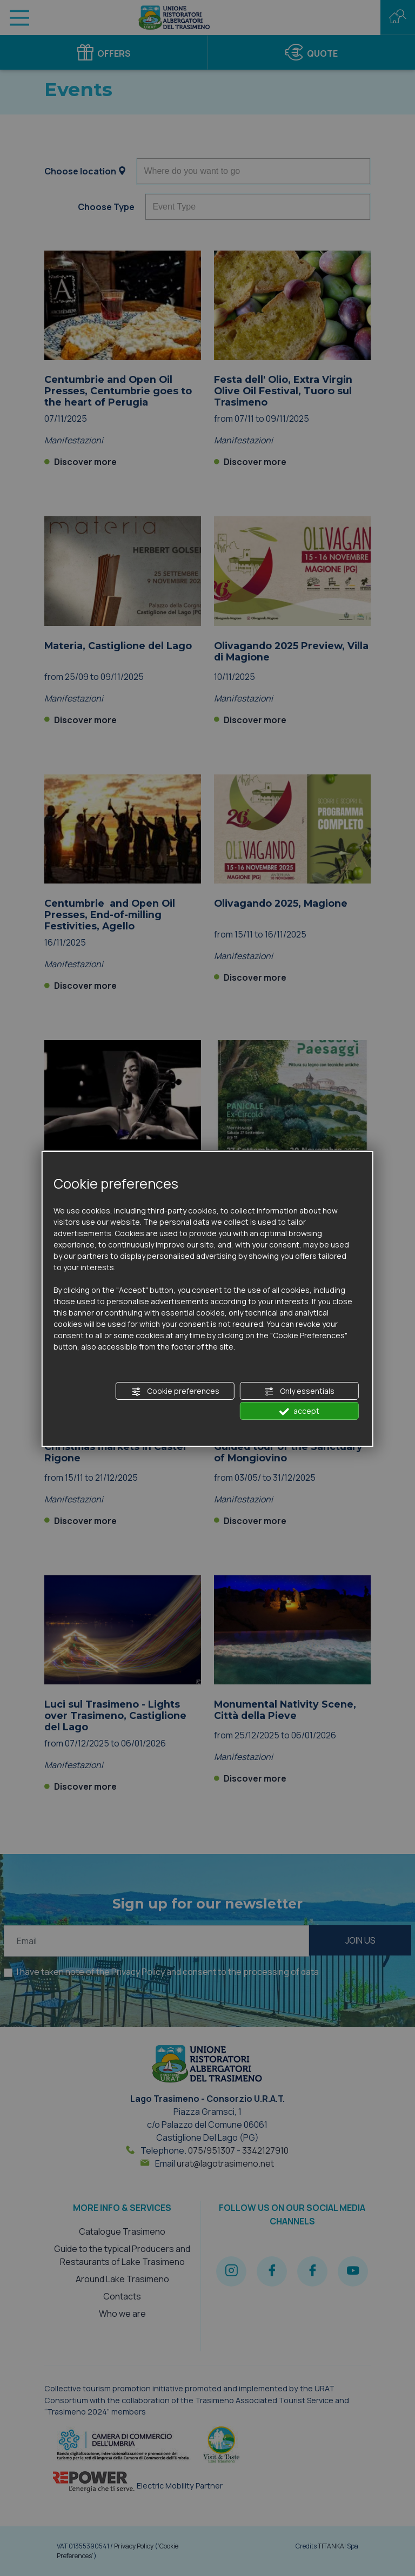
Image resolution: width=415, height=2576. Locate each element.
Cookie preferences (175, 1391)
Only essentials (299, 1391)
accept (299, 1411)
